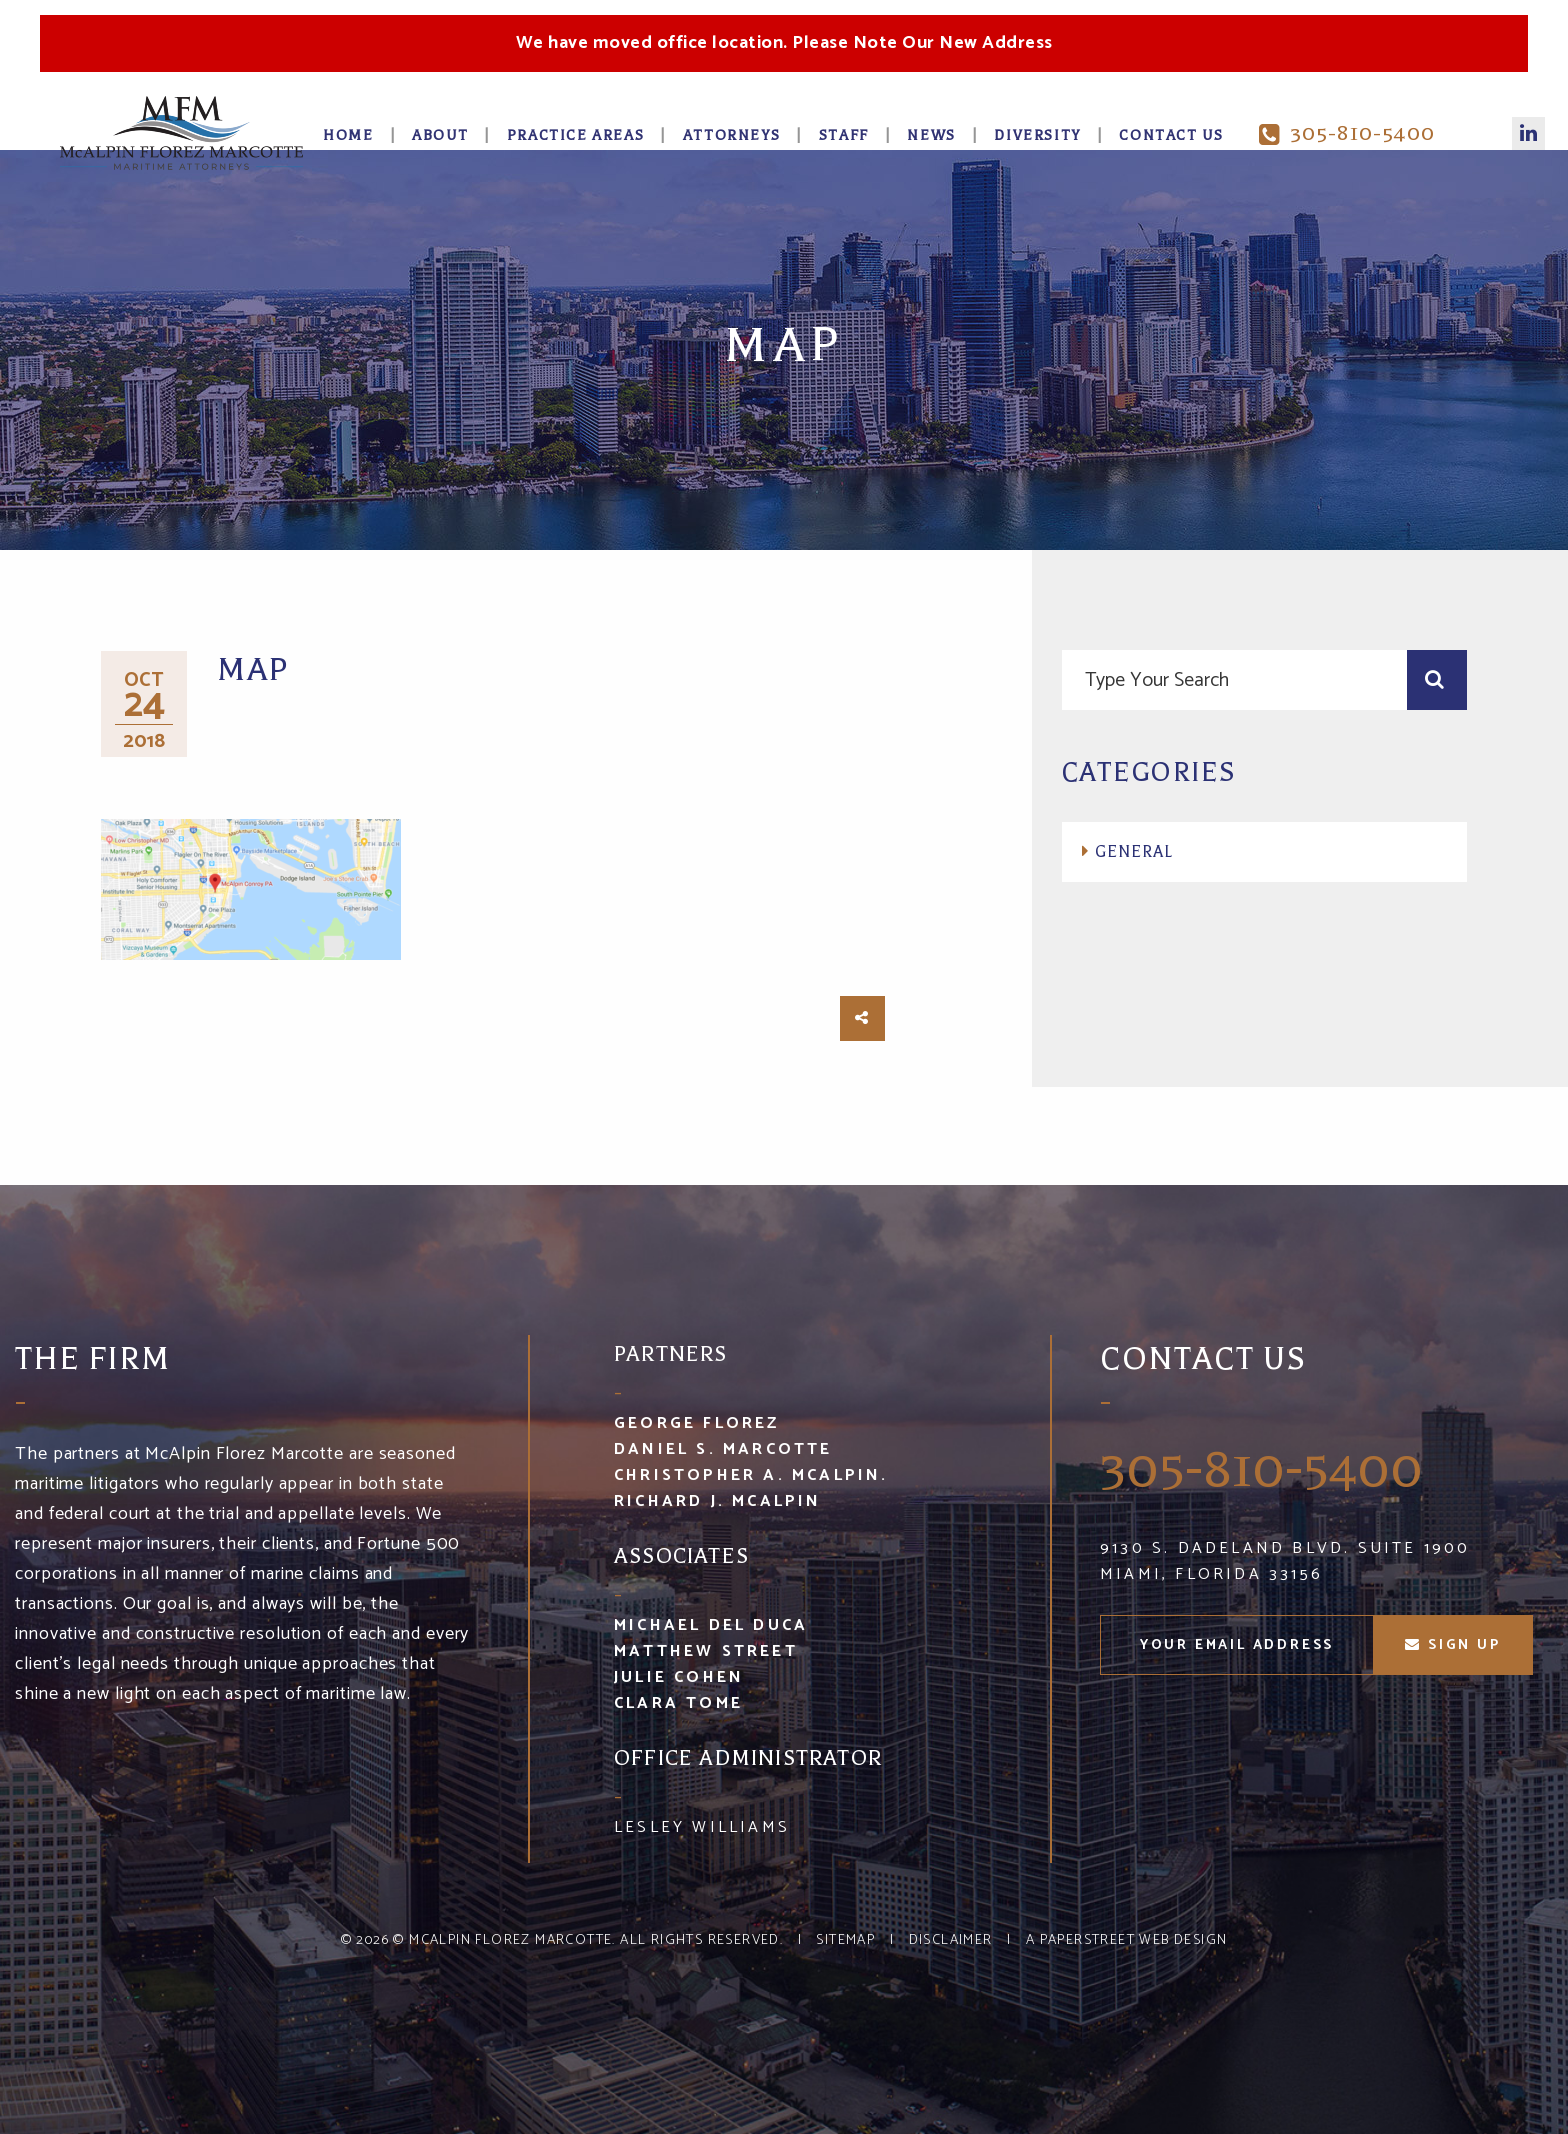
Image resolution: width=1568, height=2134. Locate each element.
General (1134, 852)
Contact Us (1171, 135)
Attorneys (731, 135)
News (931, 135)
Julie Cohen (679, 1677)
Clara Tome (678, 1703)
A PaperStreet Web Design (1127, 1940)
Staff (844, 135)
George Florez (697, 1423)
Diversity (1037, 135)
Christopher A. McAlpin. (751, 1475)
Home (348, 135)
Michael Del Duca (711, 1625)
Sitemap (845, 1940)
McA (181, 133)
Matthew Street (706, 1651)
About (440, 135)
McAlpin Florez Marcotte (510, 1940)
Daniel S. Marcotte (723, 1449)
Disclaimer (951, 1940)
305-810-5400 (1347, 133)
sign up (1452, 1645)
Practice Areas (575, 135)
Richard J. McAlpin (718, 1501)
